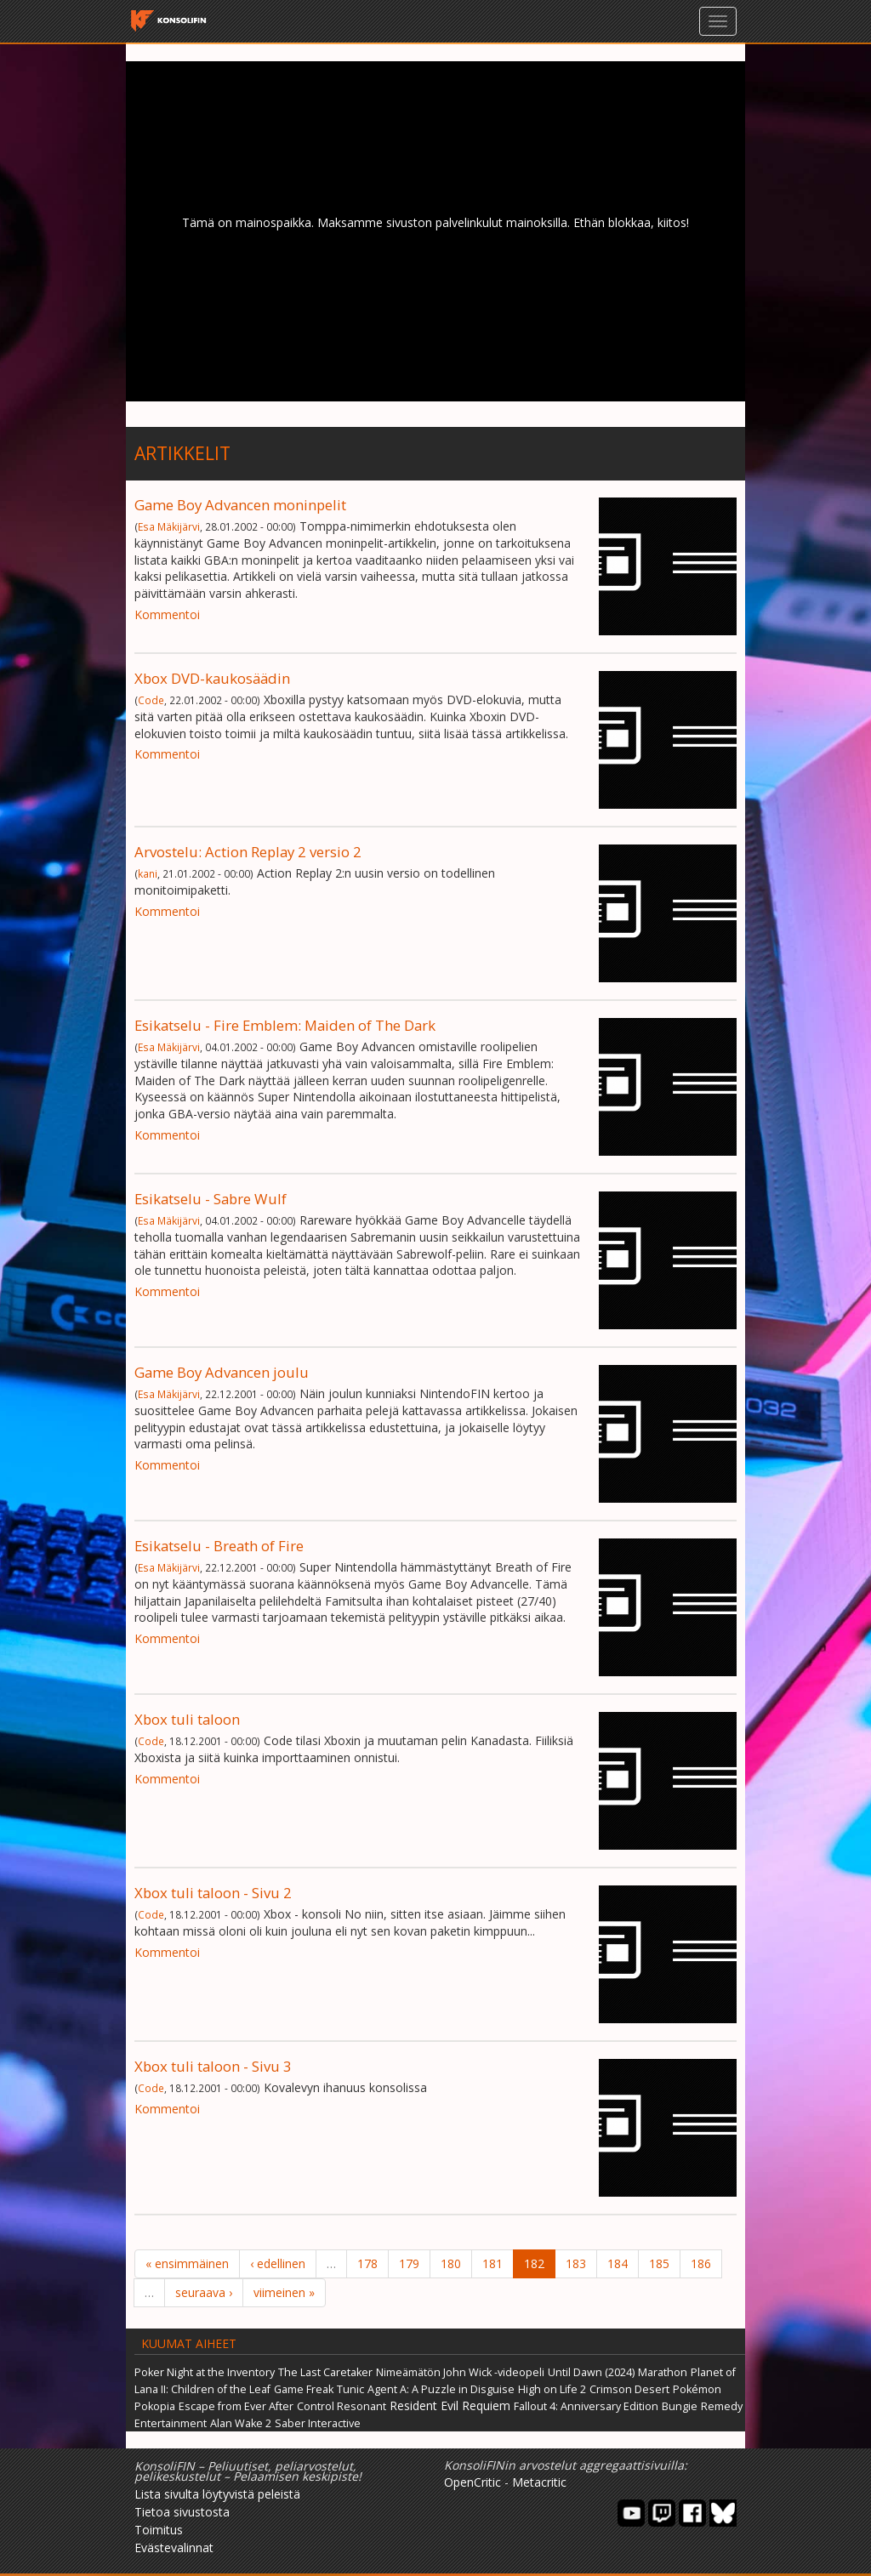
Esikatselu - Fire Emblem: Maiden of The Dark (285, 1025)
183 (576, 2263)
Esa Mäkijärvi (169, 526)
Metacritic (539, 2482)
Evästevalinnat (173, 2547)
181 (492, 2263)
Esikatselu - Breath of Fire (219, 1545)
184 (617, 2263)
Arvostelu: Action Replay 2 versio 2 (247, 852)
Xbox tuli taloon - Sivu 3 (213, 2066)
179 (409, 2263)
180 (451, 2263)
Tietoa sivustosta (182, 2512)
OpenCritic (472, 2482)
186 (701, 2263)
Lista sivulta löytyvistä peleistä (217, 2494)
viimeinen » (284, 2292)
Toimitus (158, 2530)
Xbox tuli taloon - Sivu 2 (213, 1892)
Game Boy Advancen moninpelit (240, 505)
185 (659, 2263)
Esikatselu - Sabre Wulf (210, 1198)
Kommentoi (167, 614)
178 (367, 2263)
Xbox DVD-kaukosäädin (212, 678)
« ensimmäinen (187, 2263)
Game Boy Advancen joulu (221, 1372)
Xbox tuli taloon (187, 1719)
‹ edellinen (277, 2263)
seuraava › (203, 2292)
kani (147, 873)
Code (151, 700)
